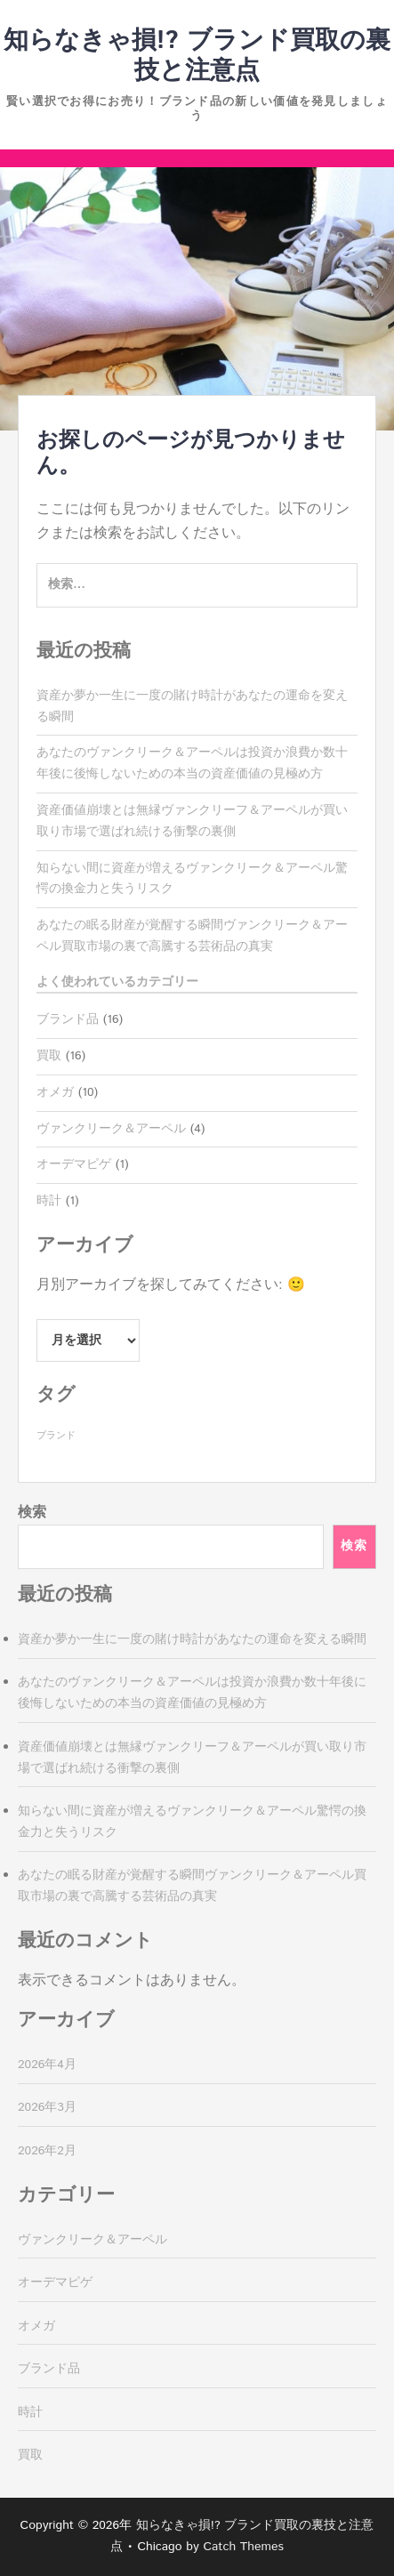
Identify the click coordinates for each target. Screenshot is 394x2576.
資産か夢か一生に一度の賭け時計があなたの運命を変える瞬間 (192, 1639)
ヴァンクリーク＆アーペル (111, 1129)
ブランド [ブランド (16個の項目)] (56, 1436)
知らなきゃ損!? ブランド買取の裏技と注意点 (197, 56)
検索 (32, 1512)
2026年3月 (47, 2107)
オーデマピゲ (73, 1164)
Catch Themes (243, 2547)
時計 (48, 1201)
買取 (48, 1056)
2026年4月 (47, 2064)
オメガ (55, 1092)
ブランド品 (67, 1019)
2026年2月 (47, 2151)
